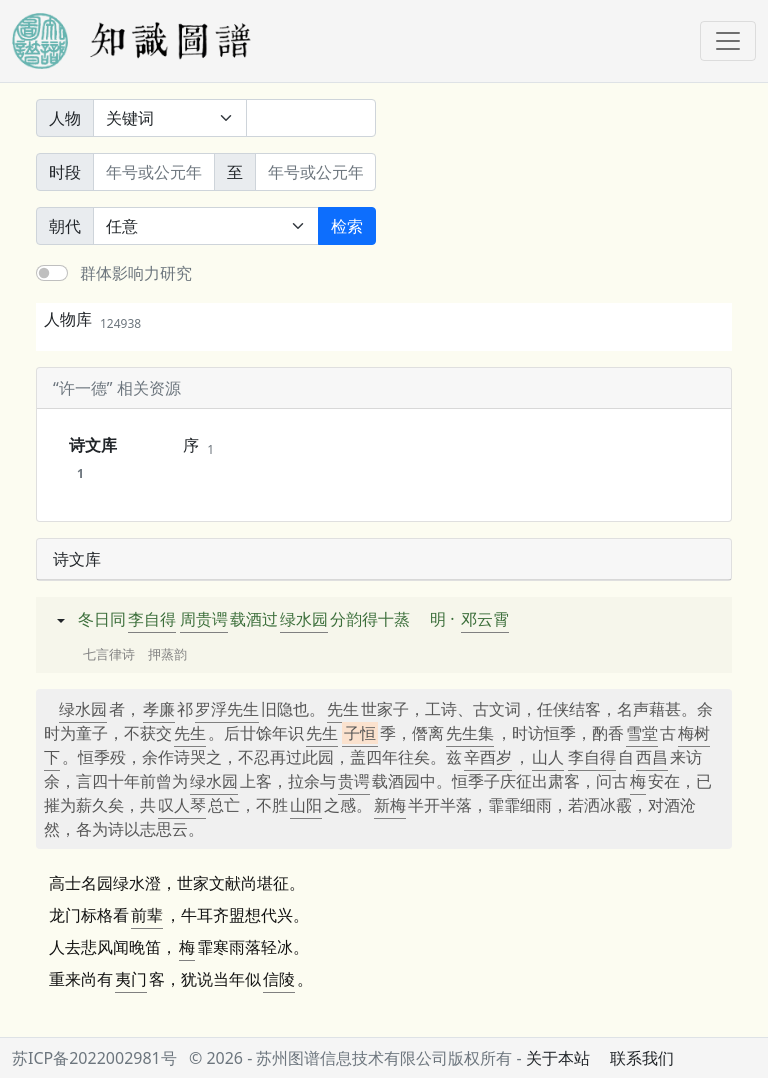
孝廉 (159, 709)
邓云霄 (485, 619)
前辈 (147, 915)
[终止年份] (316, 172)
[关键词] (311, 118)
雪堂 (642, 733)
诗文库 (93, 458)
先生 (343, 709)
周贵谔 (204, 619)
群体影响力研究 (136, 273)
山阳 (306, 805)
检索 (347, 226)
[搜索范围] (170, 118)
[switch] (52, 273)
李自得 (152, 619)
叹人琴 (182, 805)
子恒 (360, 733)
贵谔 (354, 781)
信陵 (279, 979)
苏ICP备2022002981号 (94, 1058)
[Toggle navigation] (728, 41)
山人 (548, 757)
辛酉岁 (488, 757)
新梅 (390, 805)
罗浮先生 (227, 709)
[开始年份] (154, 172)
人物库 (92, 319)
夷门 (131, 979)
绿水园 (304, 619)
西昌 (652, 757)
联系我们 (642, 1058)
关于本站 (558, 1058)
